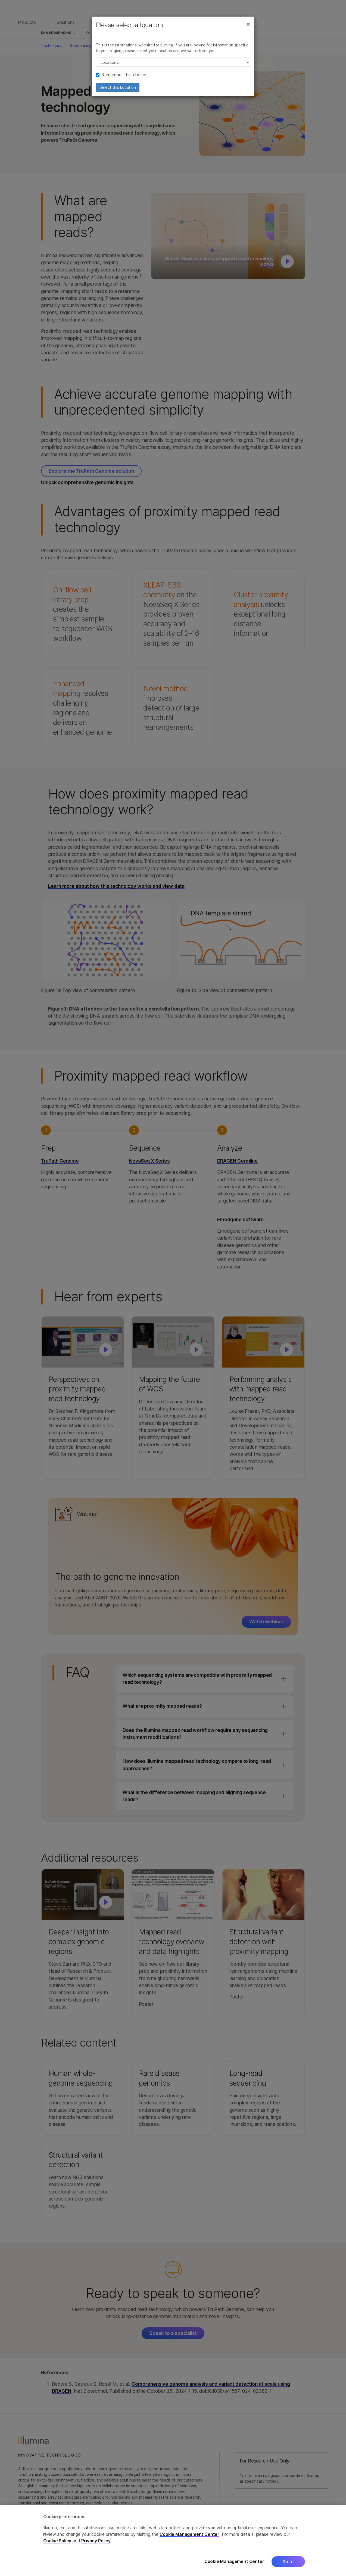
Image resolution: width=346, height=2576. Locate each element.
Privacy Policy (96, 2540)
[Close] (248, 24)
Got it (288, 2561)
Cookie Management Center (189, 2534)
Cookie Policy (57, 2540)
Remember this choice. (121, 74)
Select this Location (117, 87)
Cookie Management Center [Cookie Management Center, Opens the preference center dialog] (234, 2561)
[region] (173, 2540)
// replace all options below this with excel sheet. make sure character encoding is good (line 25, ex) (173, 62)
